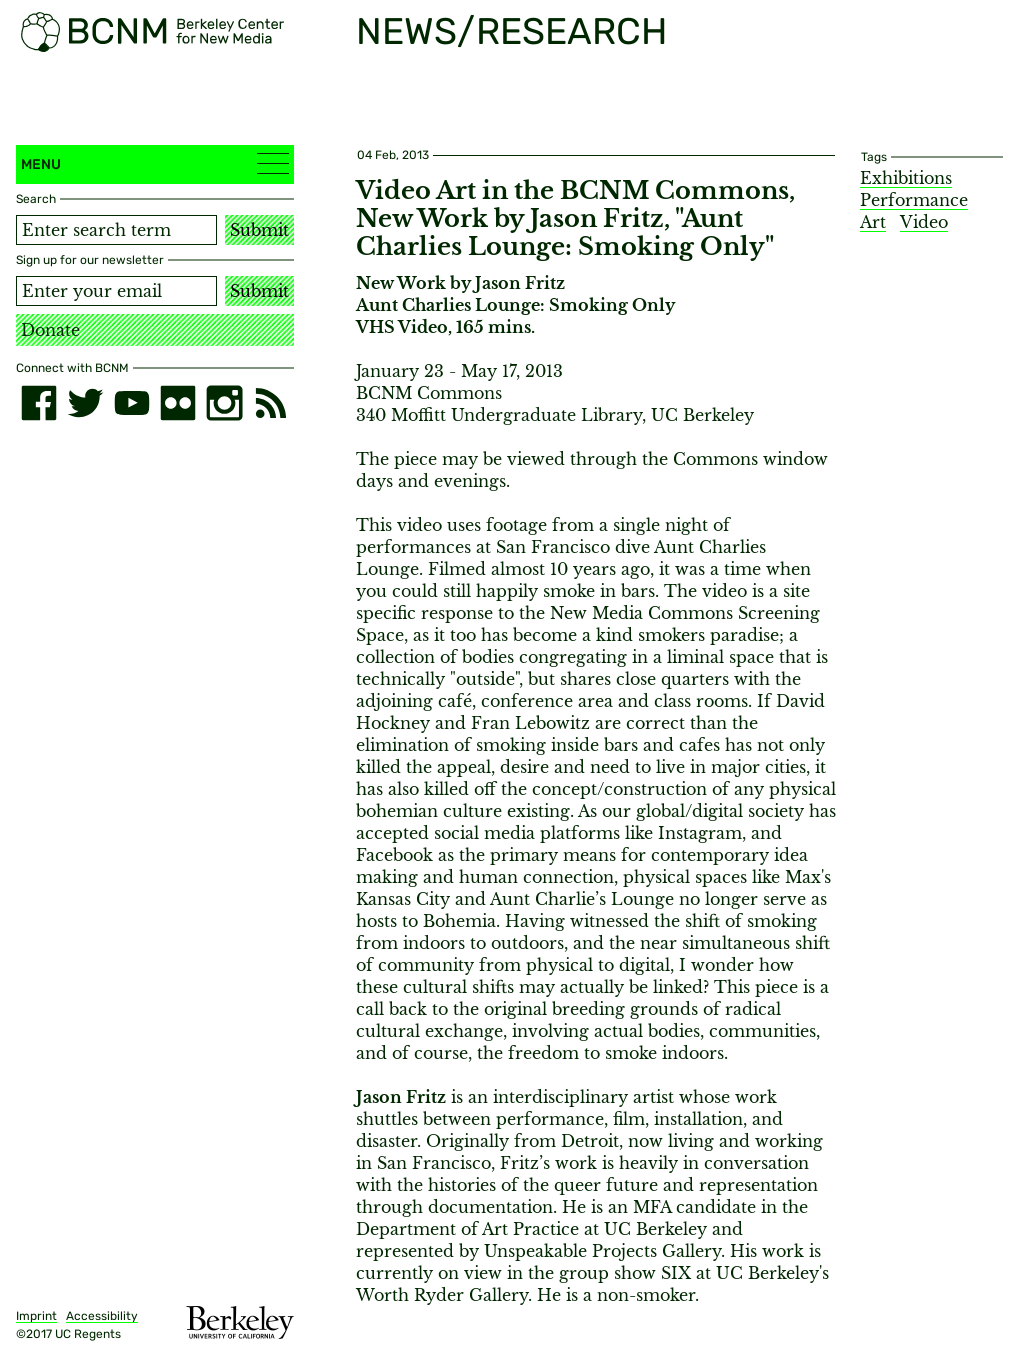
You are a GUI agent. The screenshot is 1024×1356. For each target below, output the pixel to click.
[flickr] (178, 403)
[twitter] (85, 403)
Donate (50, 330)
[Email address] (116, 291)
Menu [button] (155, 163)
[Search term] (116, 230)
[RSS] (271, 403)
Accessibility (102, 1316)
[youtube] (132, 403)
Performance (914, 200)
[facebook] (39, 403)
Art (873, 222)
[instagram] (224, 403)
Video (924, 222)
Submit (259, 230)
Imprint (36, 1316)
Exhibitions (906, 178)
